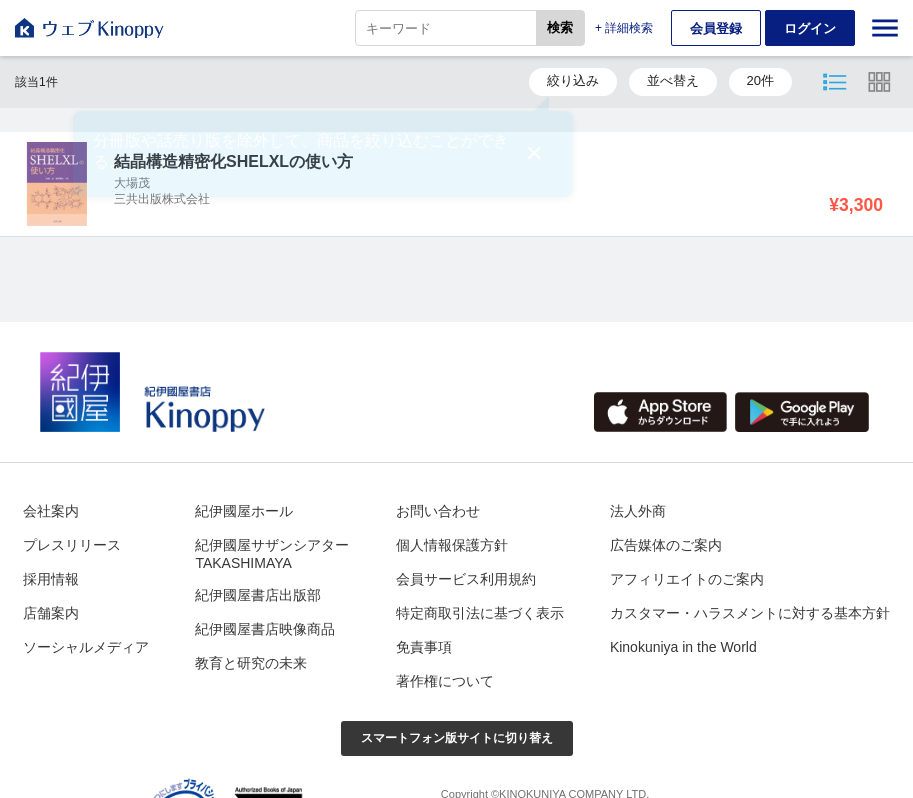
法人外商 (638, 511)
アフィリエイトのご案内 (687, 579)
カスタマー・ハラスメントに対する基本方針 (750, 613)
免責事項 (424, 647)
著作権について (445, 681)
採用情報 (51, 579)
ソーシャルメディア (86, 647)
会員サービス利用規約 (466, 579)
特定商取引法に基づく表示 (480, 613)
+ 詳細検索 (624, 28)
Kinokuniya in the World (683, 647)
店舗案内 (51, 613)
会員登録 (716, 28)
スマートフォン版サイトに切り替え (457, 738)
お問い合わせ (438, 511)
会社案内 (51, 511)
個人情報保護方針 (452, 545)
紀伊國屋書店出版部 (258, 595)
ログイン (810, 28)
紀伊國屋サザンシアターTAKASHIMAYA (272, 554)
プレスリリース (72, 545)
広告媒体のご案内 (666, 545)
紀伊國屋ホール (244, 511)
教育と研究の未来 (251, 663)
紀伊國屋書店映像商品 (265, 629)
